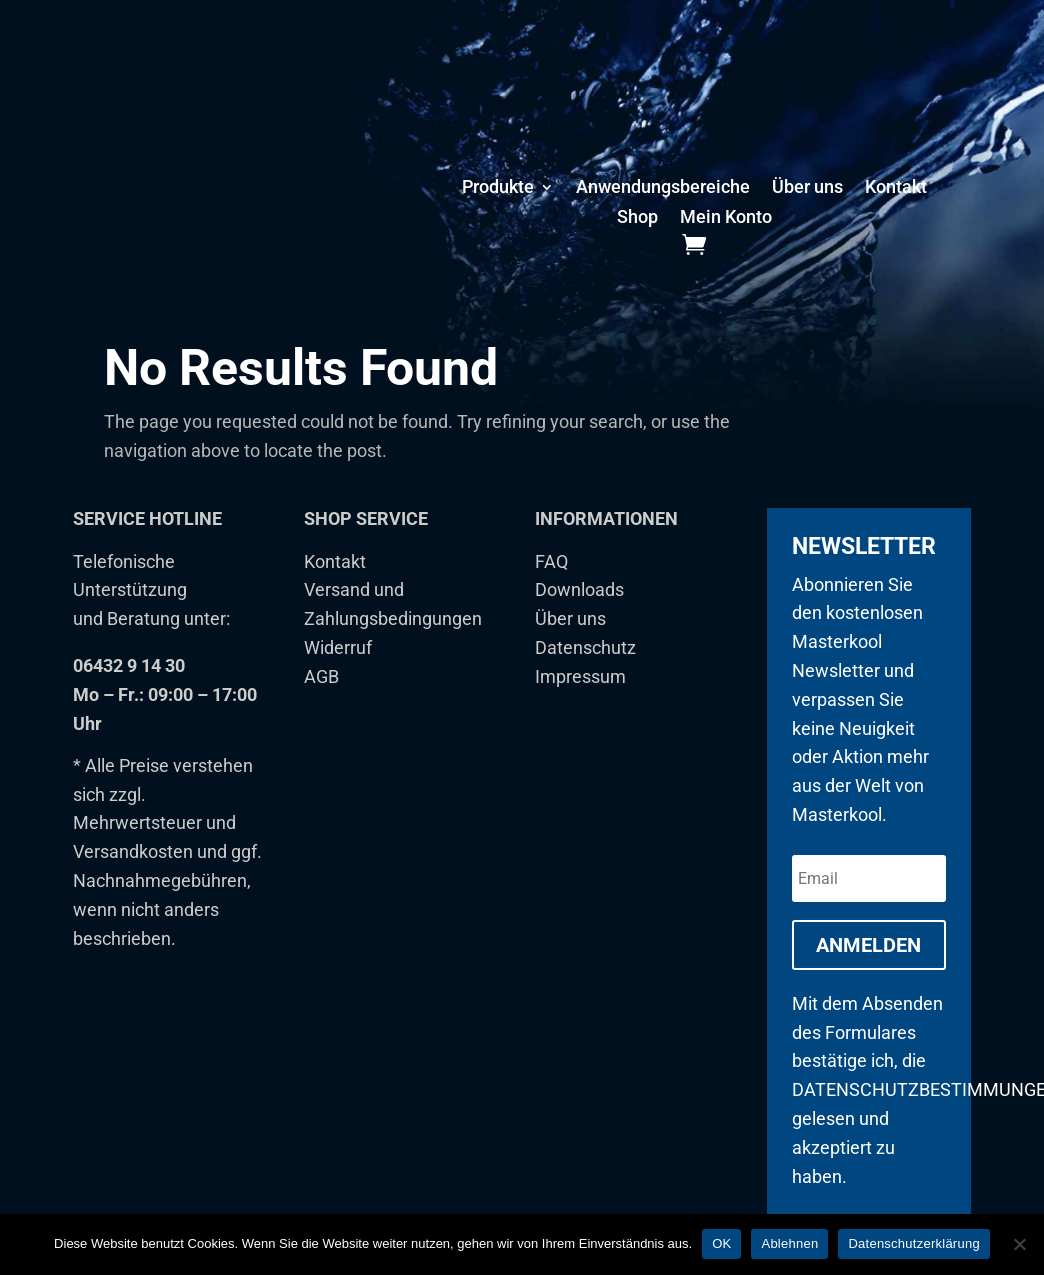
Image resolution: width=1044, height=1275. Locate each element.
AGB (321, 698)
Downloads (579, 612)
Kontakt (896, 188)
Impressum (580, 698)
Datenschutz (585, 669)
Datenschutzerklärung (913, 1243)
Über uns (807, 188)
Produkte (498, 188)
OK (721, 1243)
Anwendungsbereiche (663, 188)
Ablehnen (789, 1243)
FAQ (551, 583)
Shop (637, 218)
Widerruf (338, 669)
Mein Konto (726, 218)
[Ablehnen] (1019, 1244)
